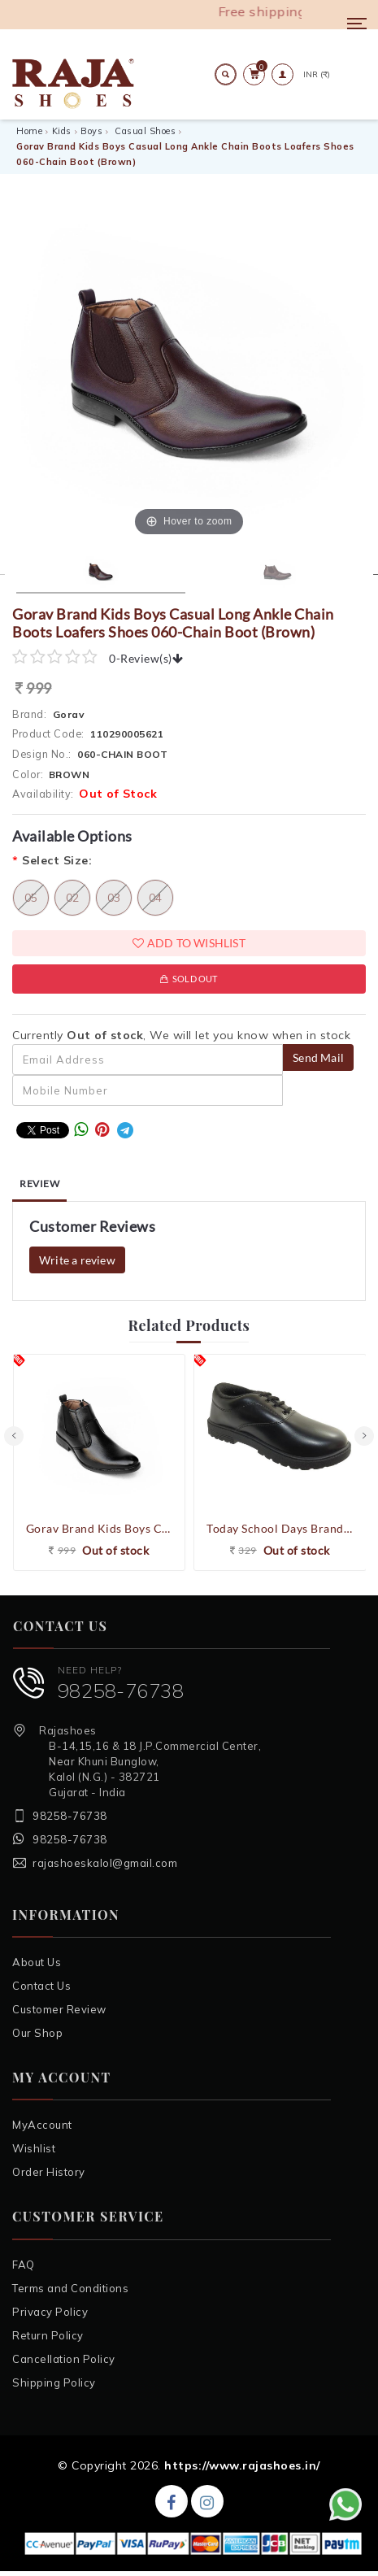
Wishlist (33, 2148)
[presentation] (14, 1436)
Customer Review (59, 2009)
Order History (48, 2171)
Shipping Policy (54, 2382)
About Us (36, 1962)
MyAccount (42, 2124)
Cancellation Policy (63, 2358)
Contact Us (41, 1985)
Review (39, 1183)
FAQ (23, 2264)
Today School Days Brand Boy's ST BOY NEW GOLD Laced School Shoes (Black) (280, 1528)
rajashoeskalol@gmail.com (105, 1862)
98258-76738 (121, 1690)
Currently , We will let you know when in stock (181, 1035)
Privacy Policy (50, 2311)
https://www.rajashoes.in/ (242, 2465)
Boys (91, 131)
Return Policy (48, 2335)
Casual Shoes (145, 131)
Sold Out (188, 978)
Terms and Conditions (70, 2288)
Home (29, 131)
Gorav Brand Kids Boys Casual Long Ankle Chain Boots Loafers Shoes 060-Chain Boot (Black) (99, 1528)
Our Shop (37, 2032)
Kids (62, 131)
